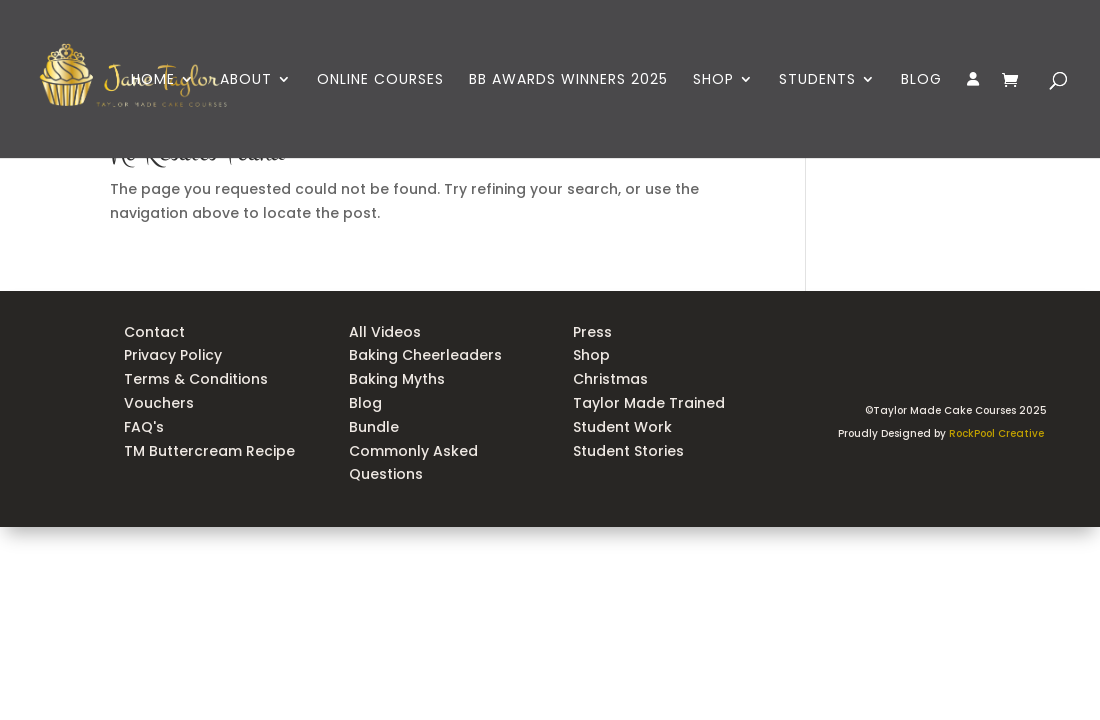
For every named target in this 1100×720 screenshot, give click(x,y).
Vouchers (159, 403)
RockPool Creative (998, 433)
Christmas (610, 379)
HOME (153, 80)
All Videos (385, 332)
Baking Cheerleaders (425, 355)
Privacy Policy (173, 355)
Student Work (624, 427)
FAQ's (144, 427)
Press (592, 332)
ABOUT (246, 80)
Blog (365, 403)
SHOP (713, 80)
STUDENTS (817, 80)
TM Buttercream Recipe (209, 451)
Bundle (374, 427)
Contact (154, 332)
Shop (591, 355)
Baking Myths (397, 379)
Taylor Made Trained (649, 403)
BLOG (921, 80)
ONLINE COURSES (380, 80)
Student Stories (628, 451)
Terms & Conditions (196, 379)
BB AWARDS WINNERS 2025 (568, 80)
